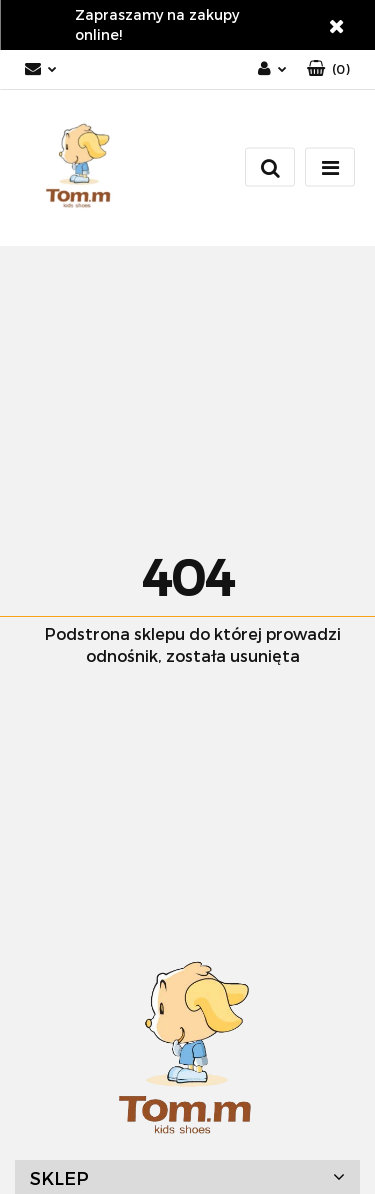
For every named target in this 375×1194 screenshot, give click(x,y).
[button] (328, 69)
